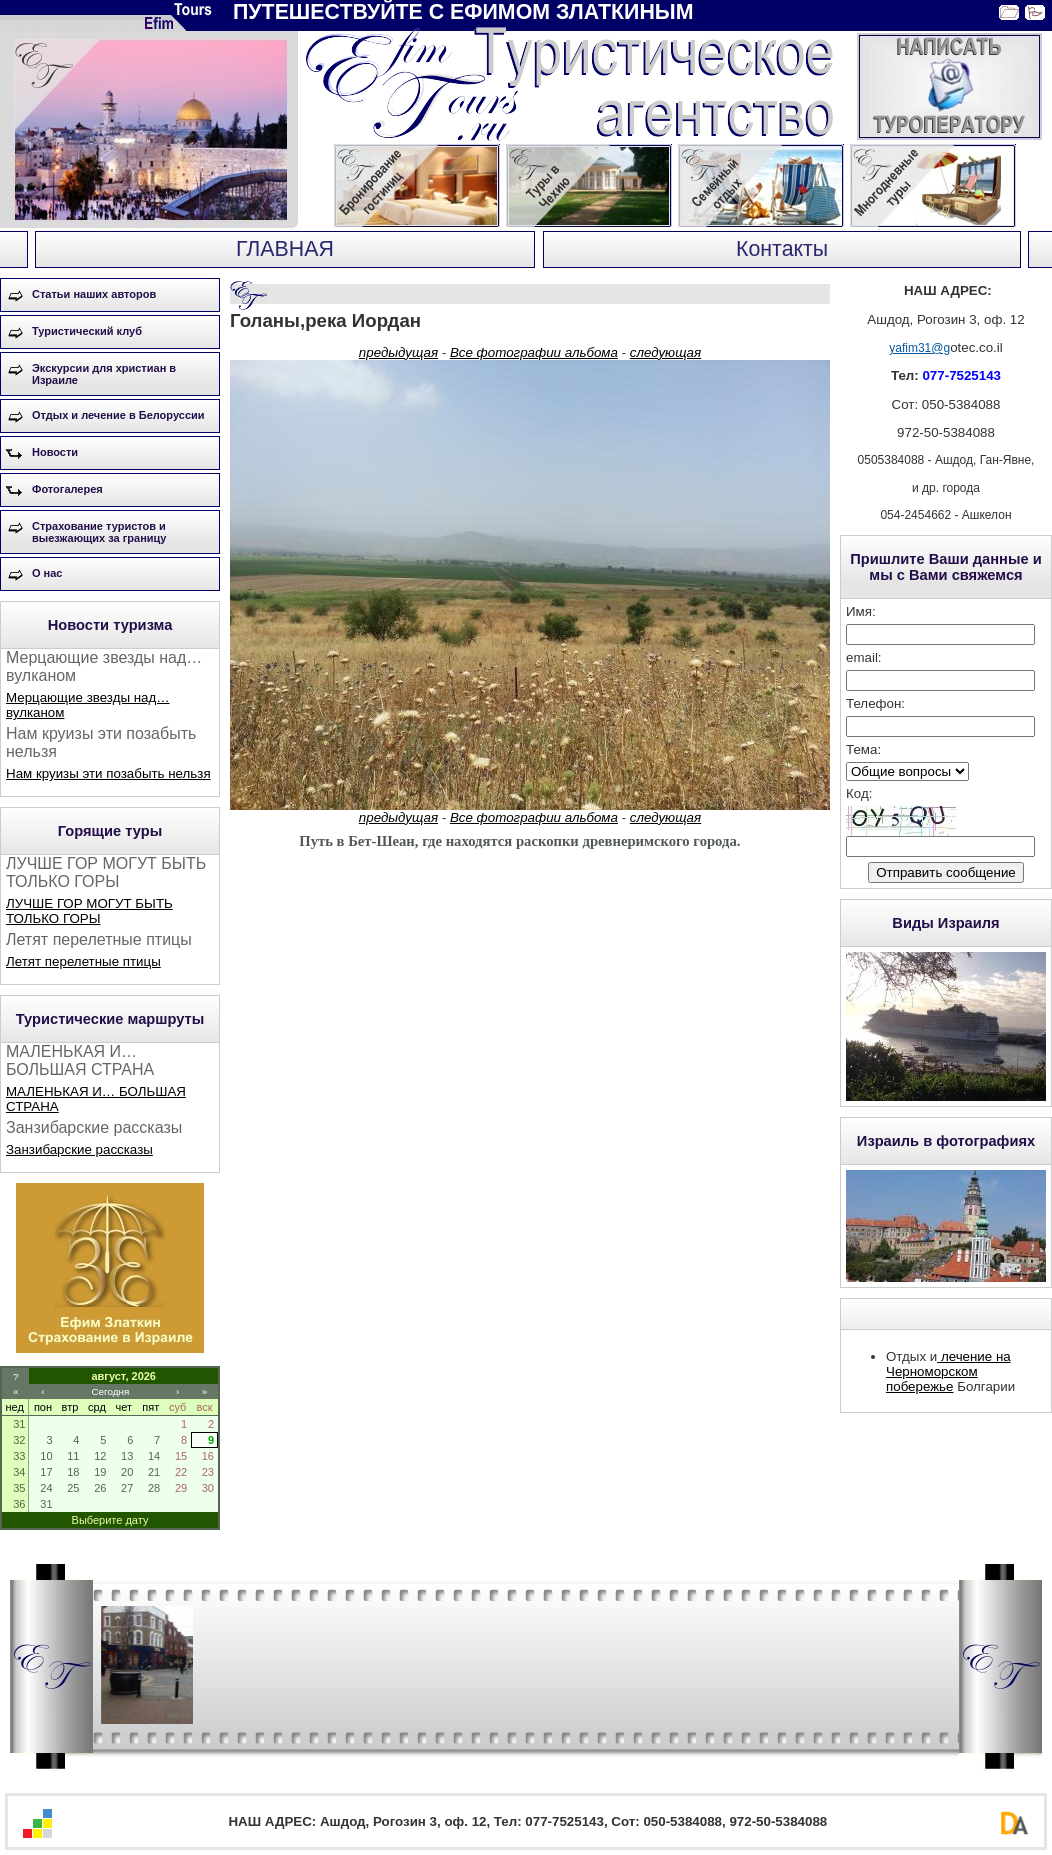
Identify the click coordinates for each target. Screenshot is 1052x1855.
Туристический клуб (87, 331)
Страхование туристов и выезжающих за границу (99, 532)
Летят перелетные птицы (83, 961)
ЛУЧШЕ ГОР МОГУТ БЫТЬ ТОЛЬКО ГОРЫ (89, 911)
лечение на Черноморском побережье (948, 1371)
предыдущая (398, 352)
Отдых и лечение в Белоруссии (118, 415)
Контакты (782, 249)
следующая (665, 352)
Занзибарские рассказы (79, 1149)
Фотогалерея (67, 489)
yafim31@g (919, 348)
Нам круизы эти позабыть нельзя (108, 773)
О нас (47, 573)
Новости (55, 452)
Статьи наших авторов (94, 294)
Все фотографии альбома (534, 352)
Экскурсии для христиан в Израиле (104, 374)
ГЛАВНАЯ (285, 249)
